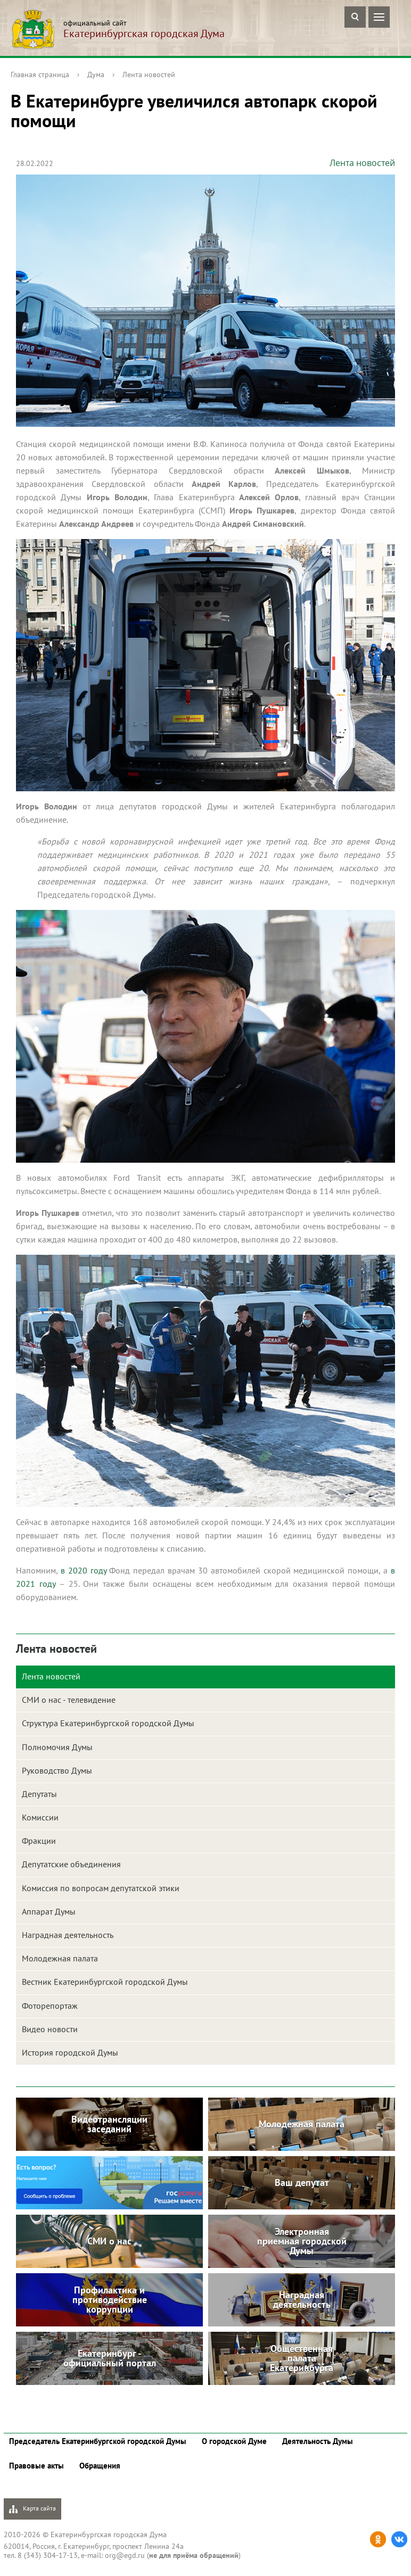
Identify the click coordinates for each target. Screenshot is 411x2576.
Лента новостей (148, 74)
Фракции (39, 1840)
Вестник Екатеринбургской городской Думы (105, 1981)
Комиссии (40, 1817)
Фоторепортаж (50, 2005)
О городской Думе (234, 2441)
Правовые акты (36, 2466)
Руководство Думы (57, 1770)
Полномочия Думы (57, 1747)
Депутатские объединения (71, 1864)
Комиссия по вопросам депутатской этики (100, 1888)
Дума (95, 74)
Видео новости (50, 2029)
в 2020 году (83, 1570)
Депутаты (39, 1793)
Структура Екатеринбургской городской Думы (108, 1723)
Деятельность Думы (317, 2441)
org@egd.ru (125, 2555)
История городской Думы (70, 2052)
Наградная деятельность (67, 1934)
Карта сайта (32, 2508)
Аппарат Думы (49, 1911)
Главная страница (40, 74)
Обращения (99, 2466)
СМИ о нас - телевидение (69, 1699)
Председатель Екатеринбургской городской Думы (97, 2441)
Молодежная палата (60, 1958)
